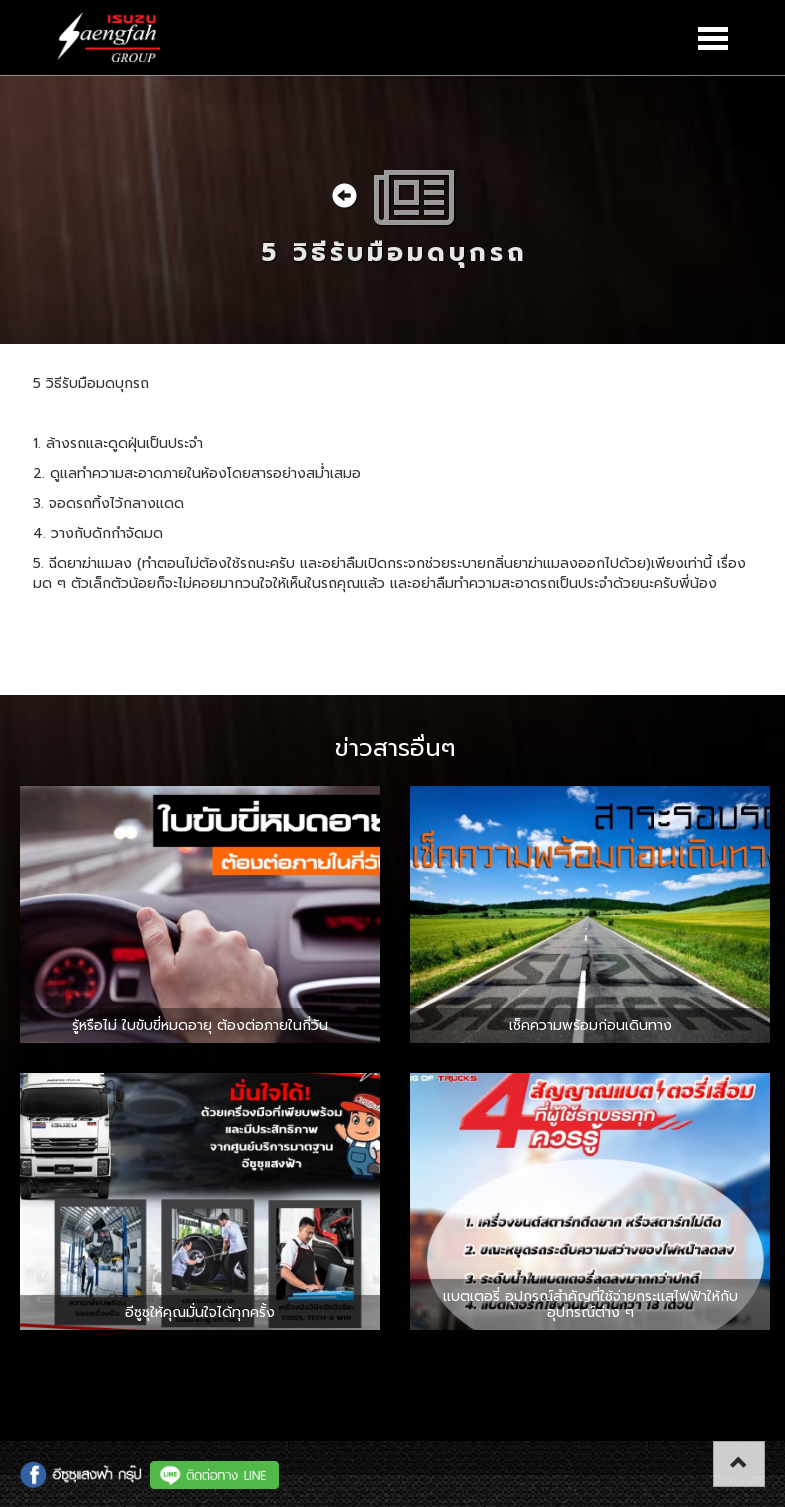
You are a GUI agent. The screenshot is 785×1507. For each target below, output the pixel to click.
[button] (739, 1464)
